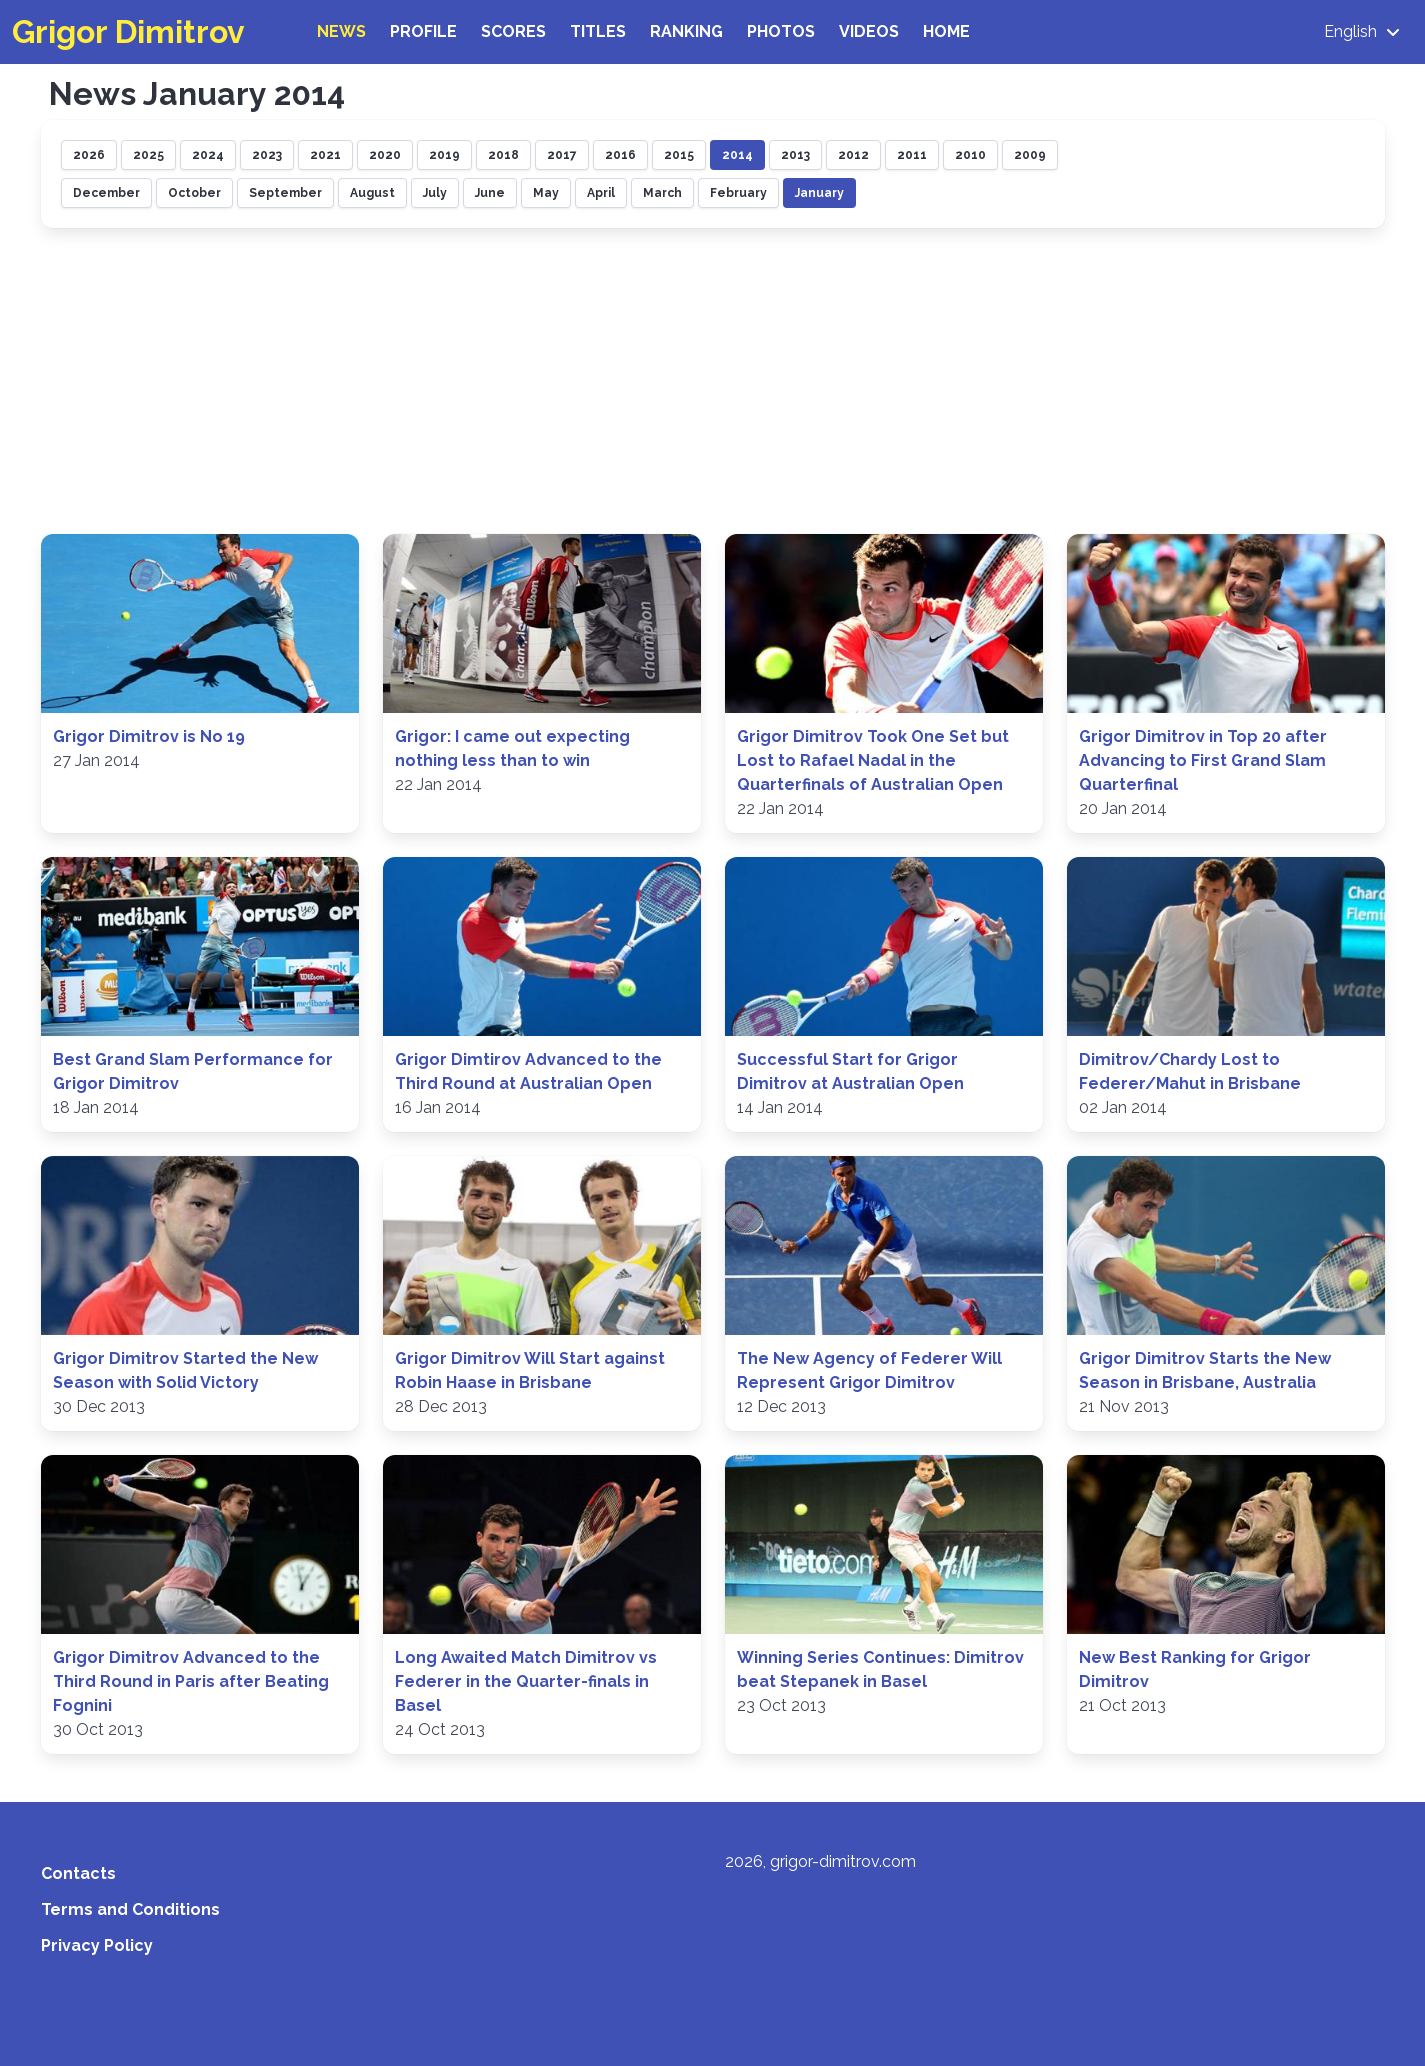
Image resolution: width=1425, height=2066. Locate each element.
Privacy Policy (97, 1945)
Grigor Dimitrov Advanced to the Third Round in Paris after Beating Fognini (191, 1681)
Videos (869, 31)
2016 (620, 155)
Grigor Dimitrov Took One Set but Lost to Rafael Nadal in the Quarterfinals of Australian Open (873, 760)
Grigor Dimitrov (128, 31)
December (106, 193)
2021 (325, 155)
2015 (679, 155)
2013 (795, 155)
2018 (503, 155)
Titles (598, 31)
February (738, 193)
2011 (912, 155)
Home (946, 31)
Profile (423, 31)
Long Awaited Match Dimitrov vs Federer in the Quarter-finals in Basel (526, 1681)
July (435, 193)
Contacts (78, 1873)
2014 (737, 155)
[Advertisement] (713, 384)
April (601, 193)
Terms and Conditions (130, 1909)
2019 (444, 155)
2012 (853, 155)
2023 (267, 155)
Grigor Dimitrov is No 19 (149, 736)
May (546, 193)
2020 (385, 155)
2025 (148, 155)
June (490, 193)
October (194, 193)
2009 (1030, 155)
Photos (781, 31)
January (819, 193)
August (372, 193)
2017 (562, 155)
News (341, 31)
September (285, 193)
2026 (89, 155)
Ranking (686, 31)
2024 (208, 155)
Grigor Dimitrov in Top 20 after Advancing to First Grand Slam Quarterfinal (1203, 760)
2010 (970, 155)
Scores (513, 31)
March (662, 193)
